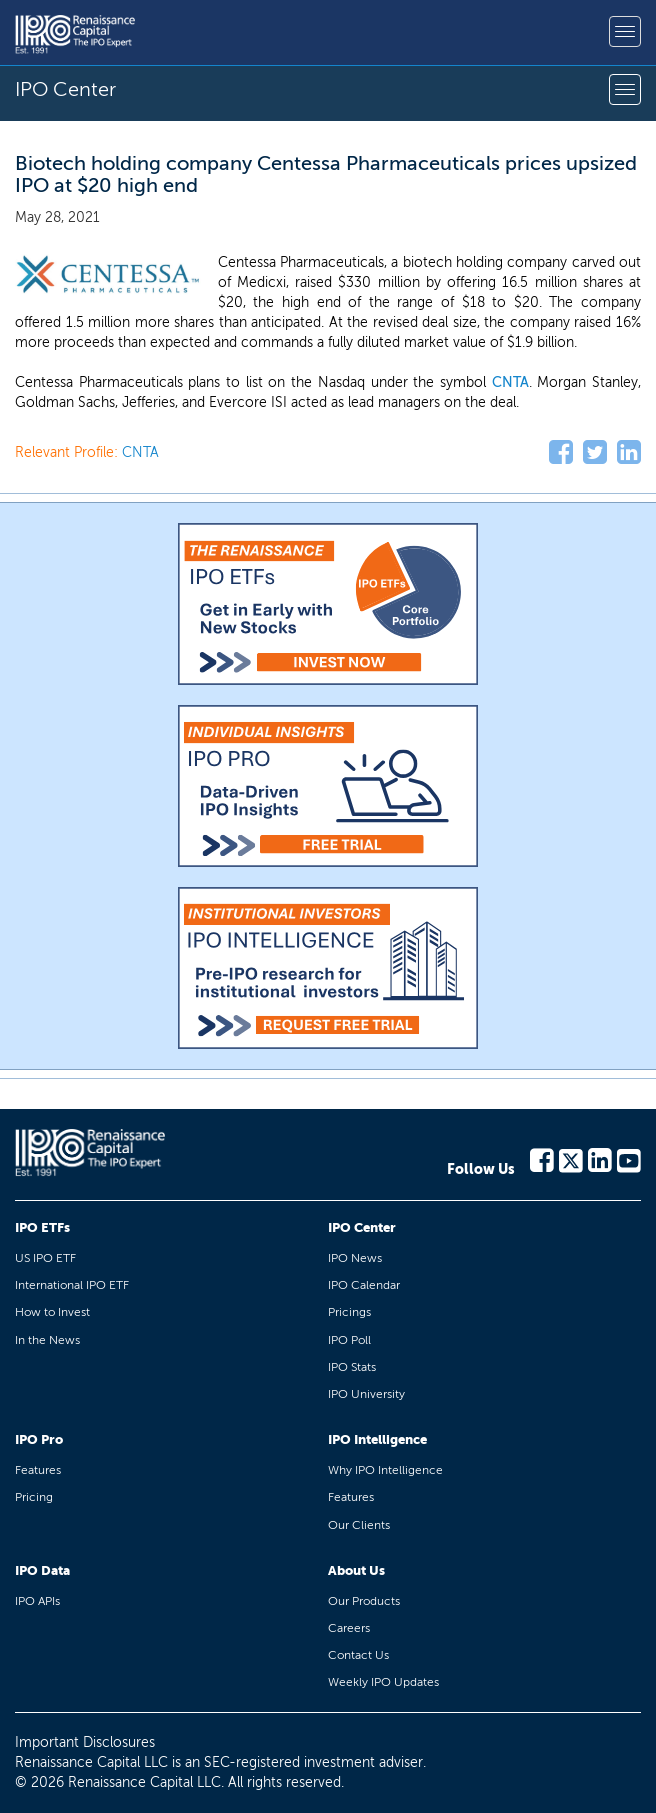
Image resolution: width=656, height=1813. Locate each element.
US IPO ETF (45, 1258)
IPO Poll (349, 1340)
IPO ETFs (42, 1227)
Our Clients (359, 1525)
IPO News (355, 1258)
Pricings (349, 1312)
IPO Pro (39, 1439)
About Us (356, 1570)
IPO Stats (352, 1367)
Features (38, 1470)
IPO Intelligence (377, 1439)
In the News (47, 1340)
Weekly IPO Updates (383, 1682)
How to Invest (52, 1312)
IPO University (366, 1394)
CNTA (510, 382)
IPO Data (42, 1570)
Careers (349, 1628)
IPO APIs (37, 1601)
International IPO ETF (72, 1285)
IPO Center (362, 1227)
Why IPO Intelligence (385, 1470)
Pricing (34, 1497)
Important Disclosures (85, 1742)
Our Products (364, 1601)
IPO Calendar (364, 1285)
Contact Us (358, 1655)
